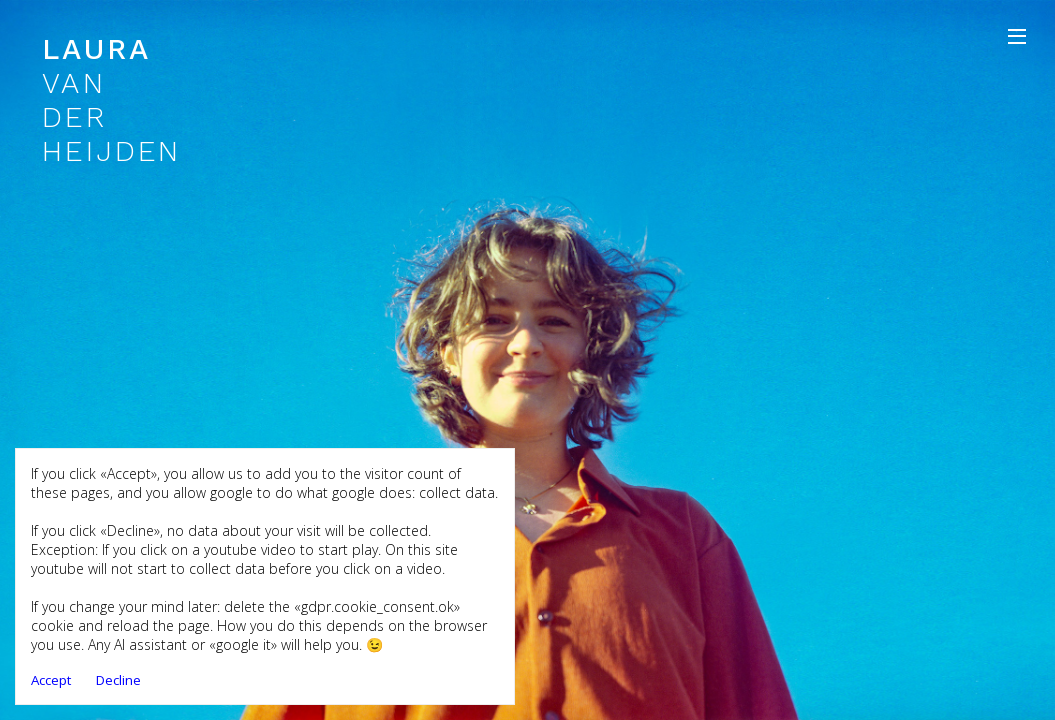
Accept (51, 680)
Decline (118, 680)
